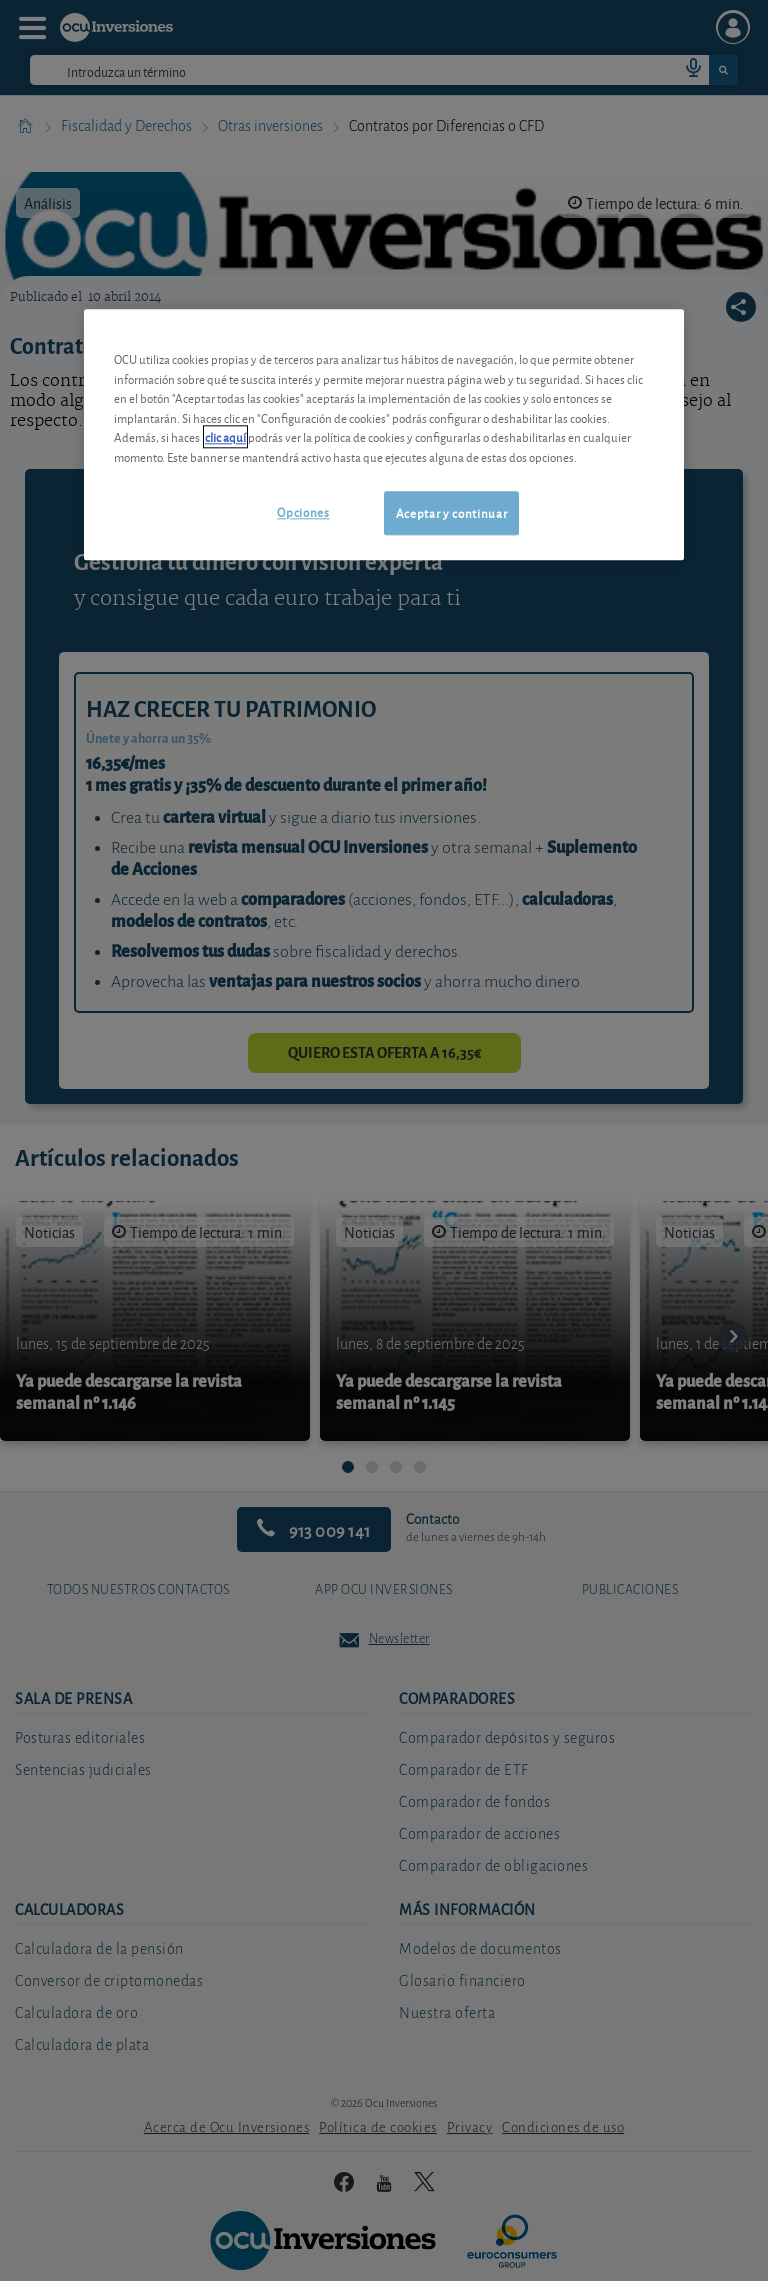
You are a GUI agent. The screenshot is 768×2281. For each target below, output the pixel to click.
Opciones (303, 512)
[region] (384, 434)
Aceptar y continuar (451, 513)
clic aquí (225, 437)
